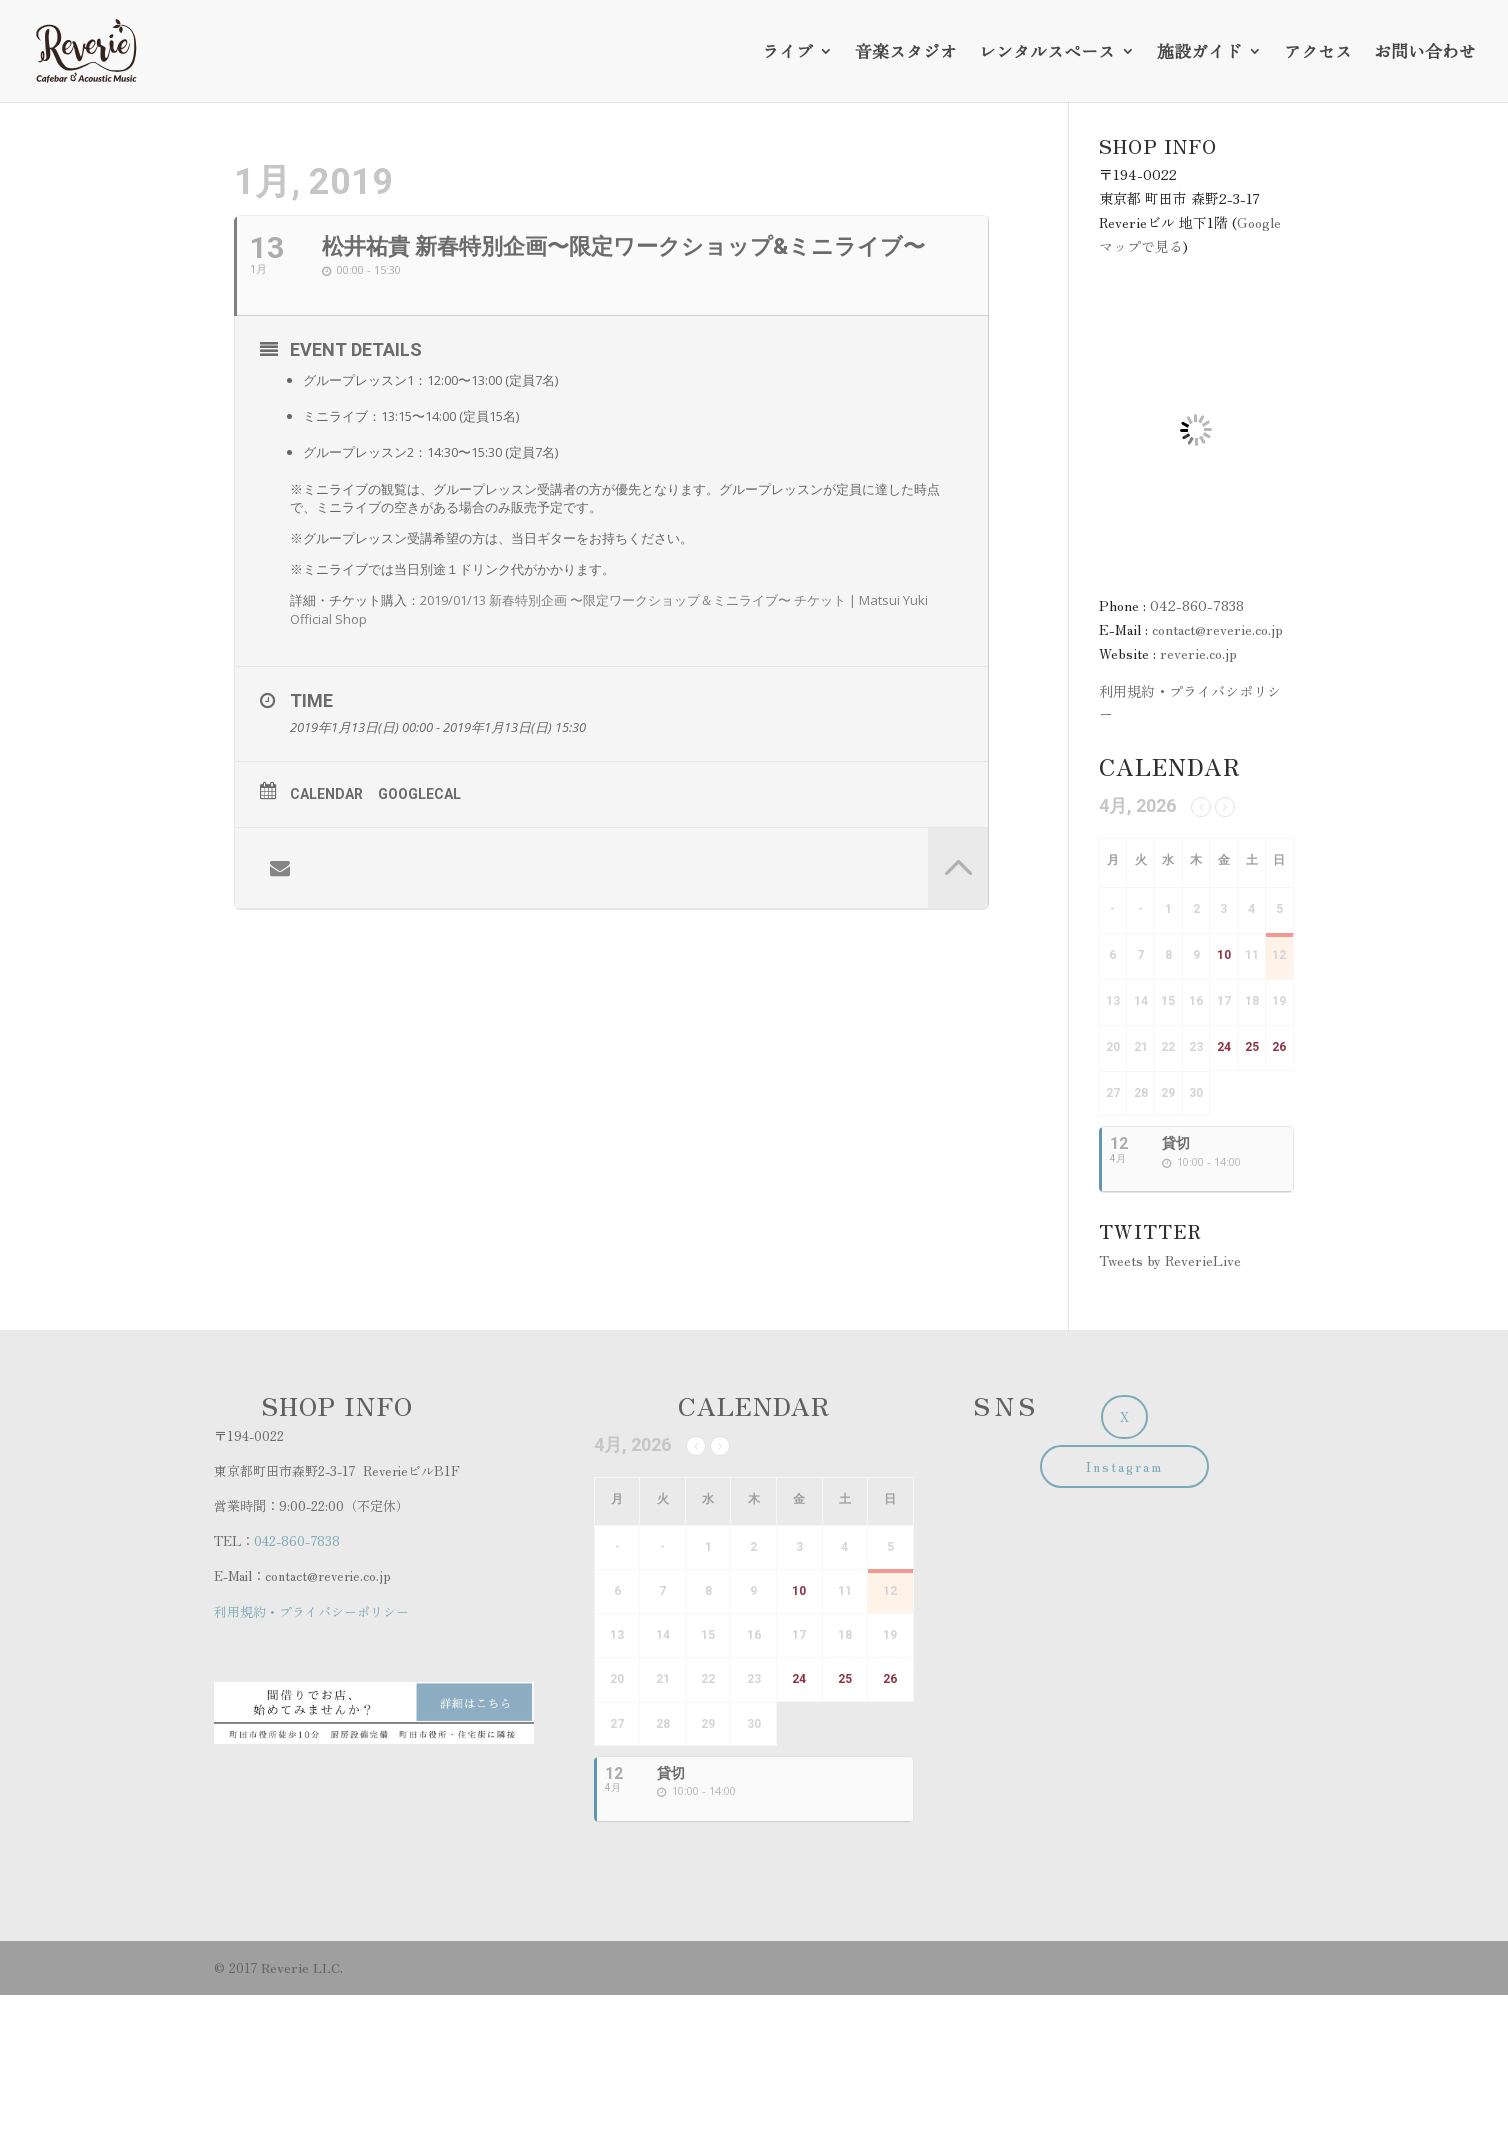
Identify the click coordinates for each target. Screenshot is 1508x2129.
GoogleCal (419, 794)
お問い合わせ (1425, 53)
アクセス (1318, 53)
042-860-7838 (1197, 605)
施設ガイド (1199, 53)
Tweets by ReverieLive (1170, 1260)
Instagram (1124, 1466)
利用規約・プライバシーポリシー (311, 1611)
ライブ (787, 53)
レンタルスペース (1047, 53)
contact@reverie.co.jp (1217, 629)
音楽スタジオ (906, 53)
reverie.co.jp (1198, 653)
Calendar (326, 794)
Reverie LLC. (302, 1967)
